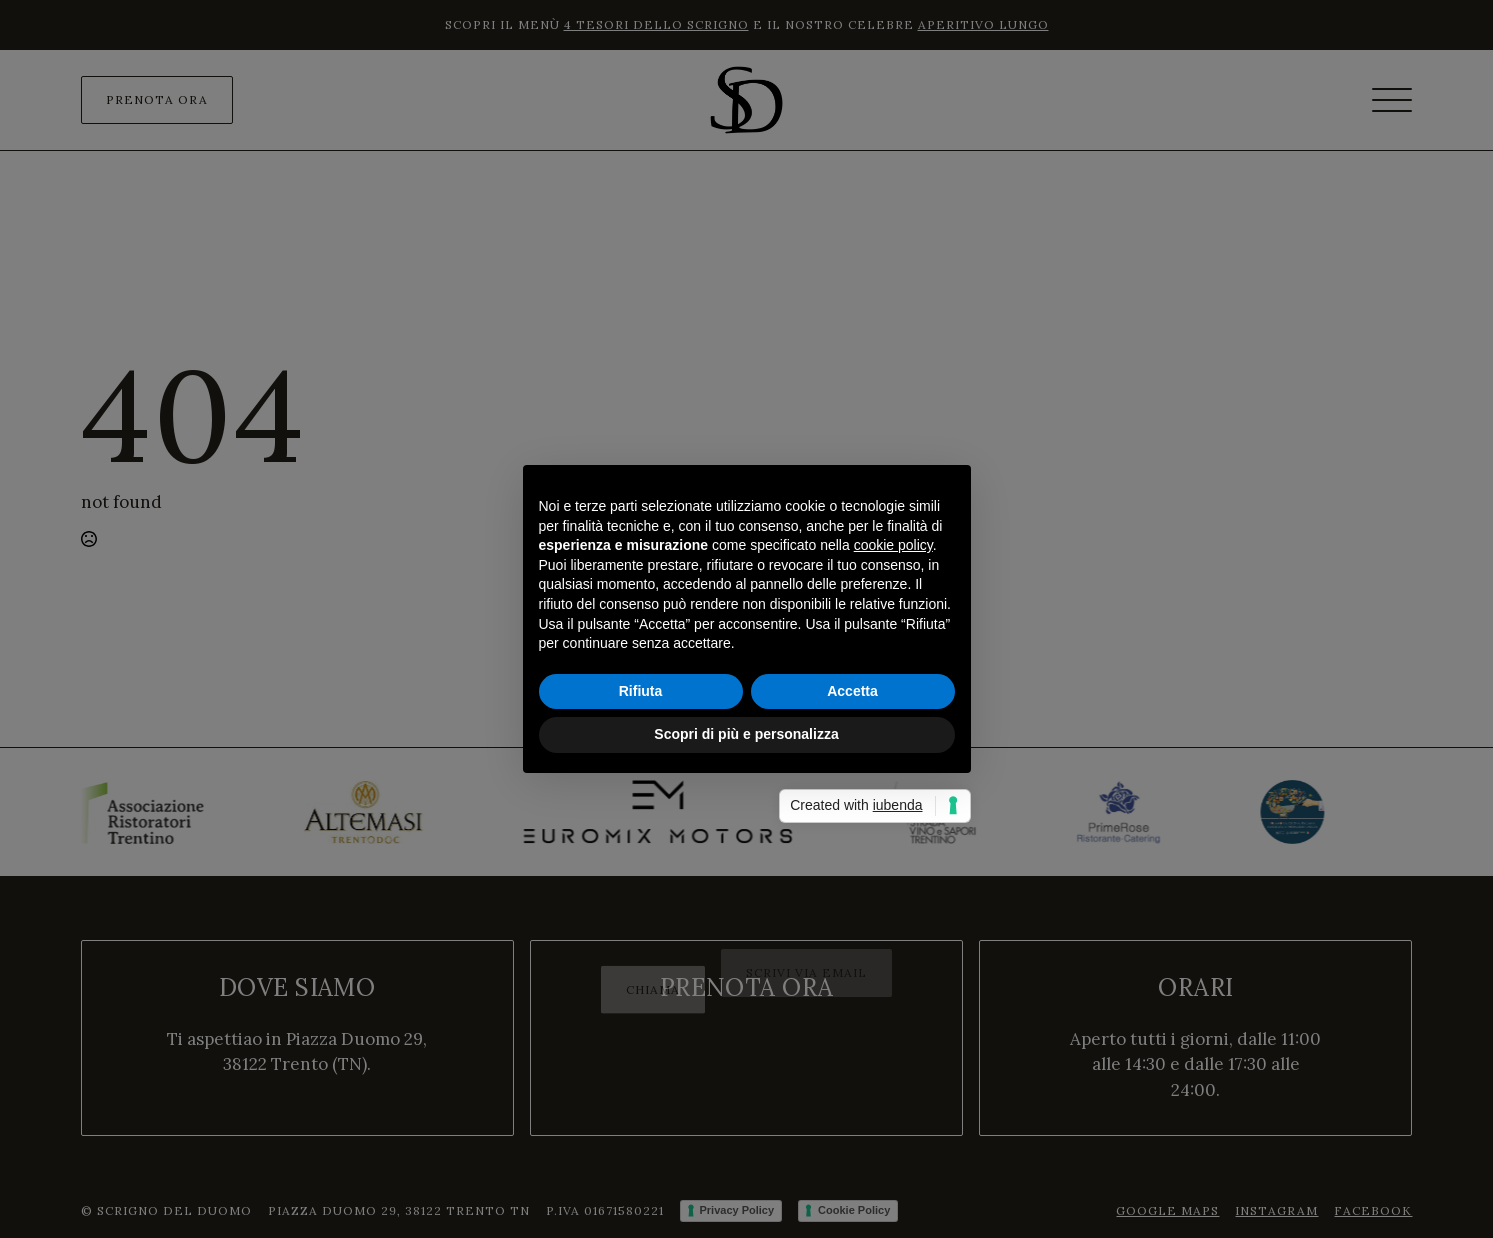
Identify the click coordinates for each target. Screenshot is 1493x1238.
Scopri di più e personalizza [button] (746, 734)
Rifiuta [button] (641, 691)
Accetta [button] (852, 691)
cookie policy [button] (893, 545)
